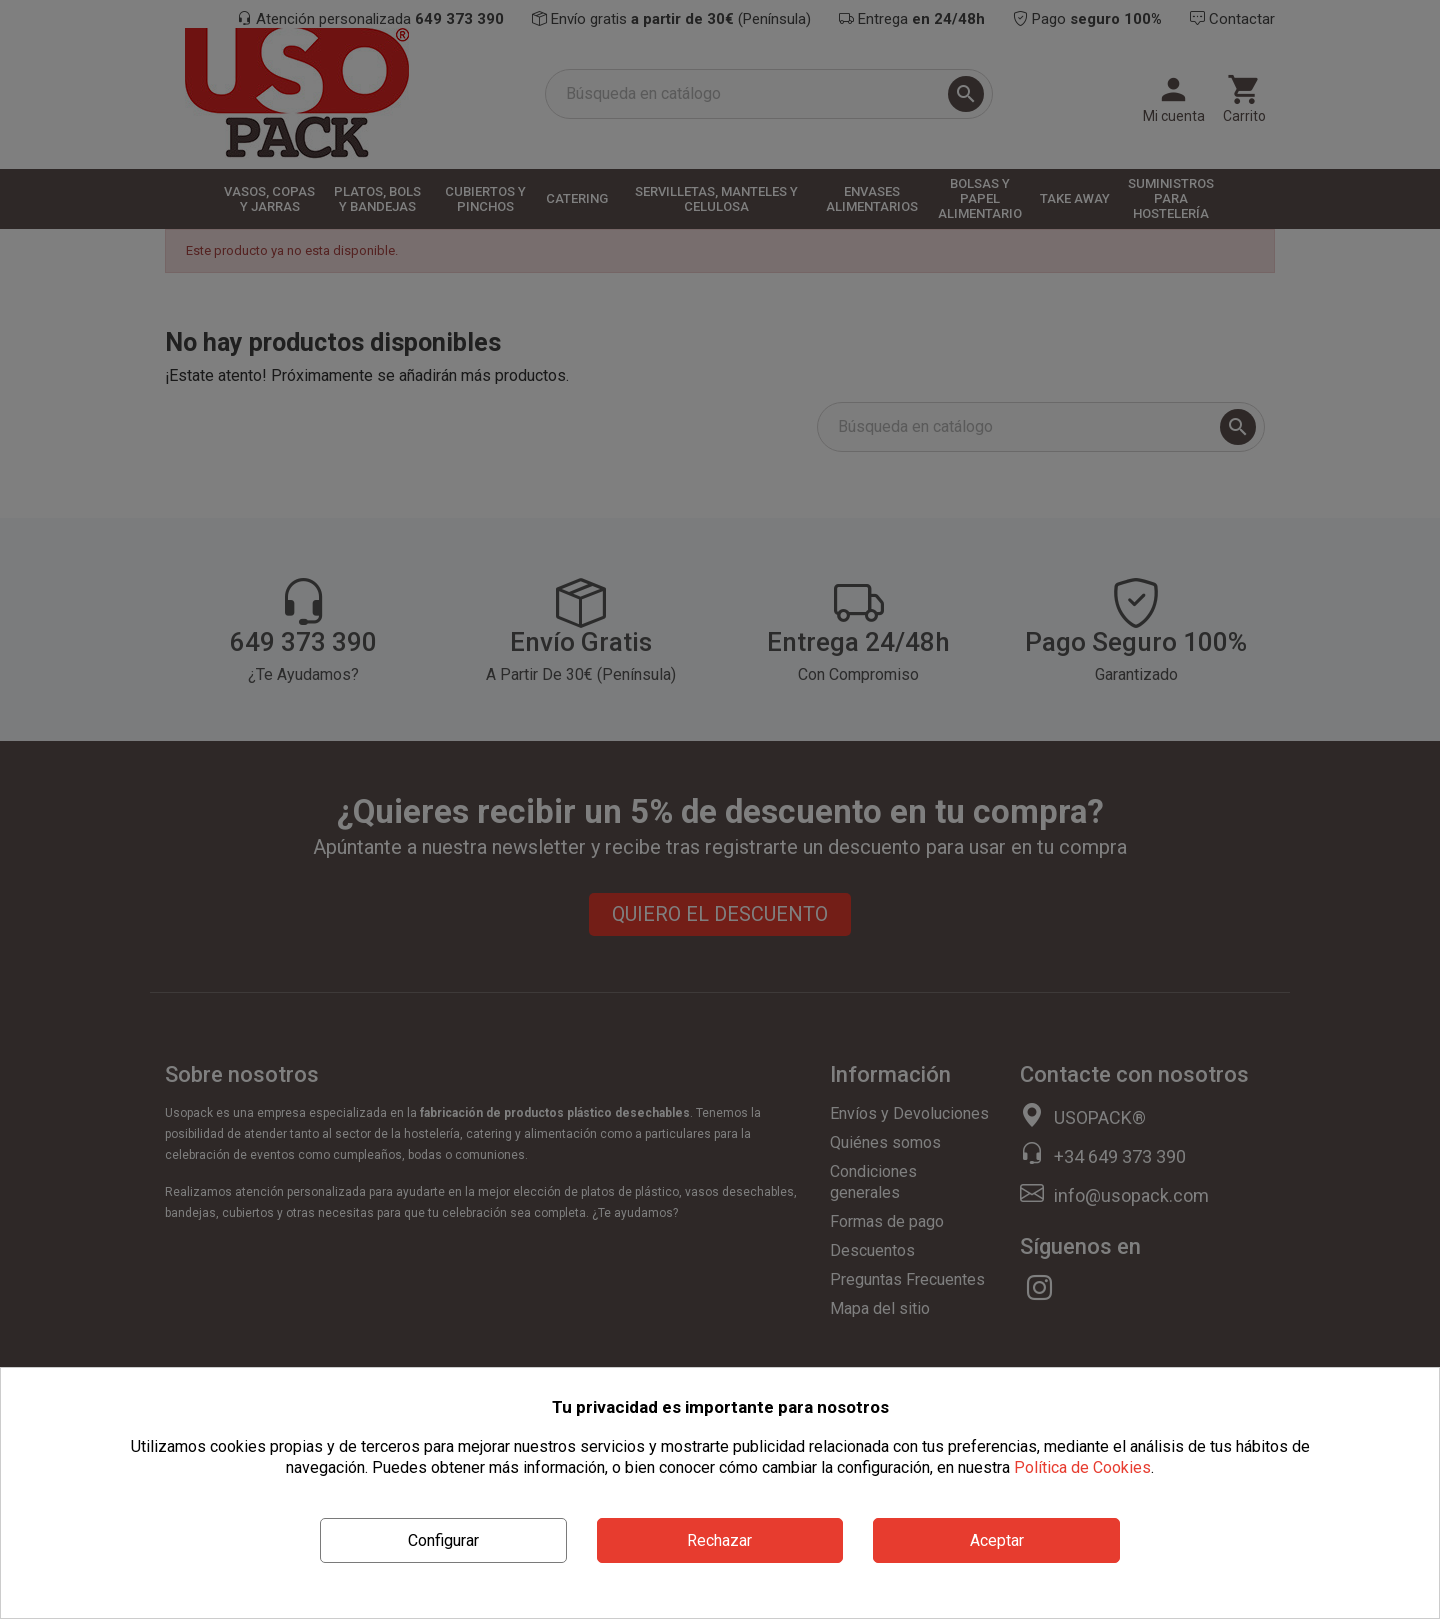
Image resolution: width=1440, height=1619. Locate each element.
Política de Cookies (1082, 1467)
